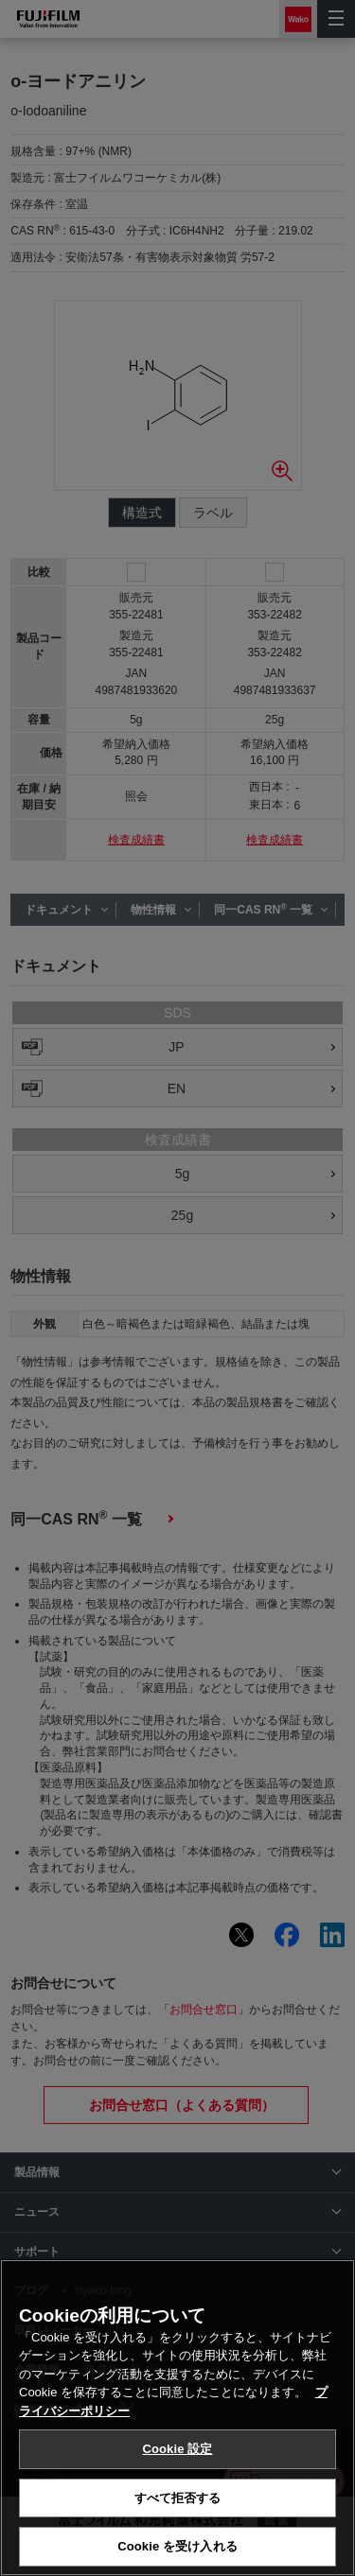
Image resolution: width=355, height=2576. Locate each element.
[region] (177, 2417)
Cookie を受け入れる (177, 2546)
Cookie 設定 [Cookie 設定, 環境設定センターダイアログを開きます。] (177, 2449)
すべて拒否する (178, 2498)
